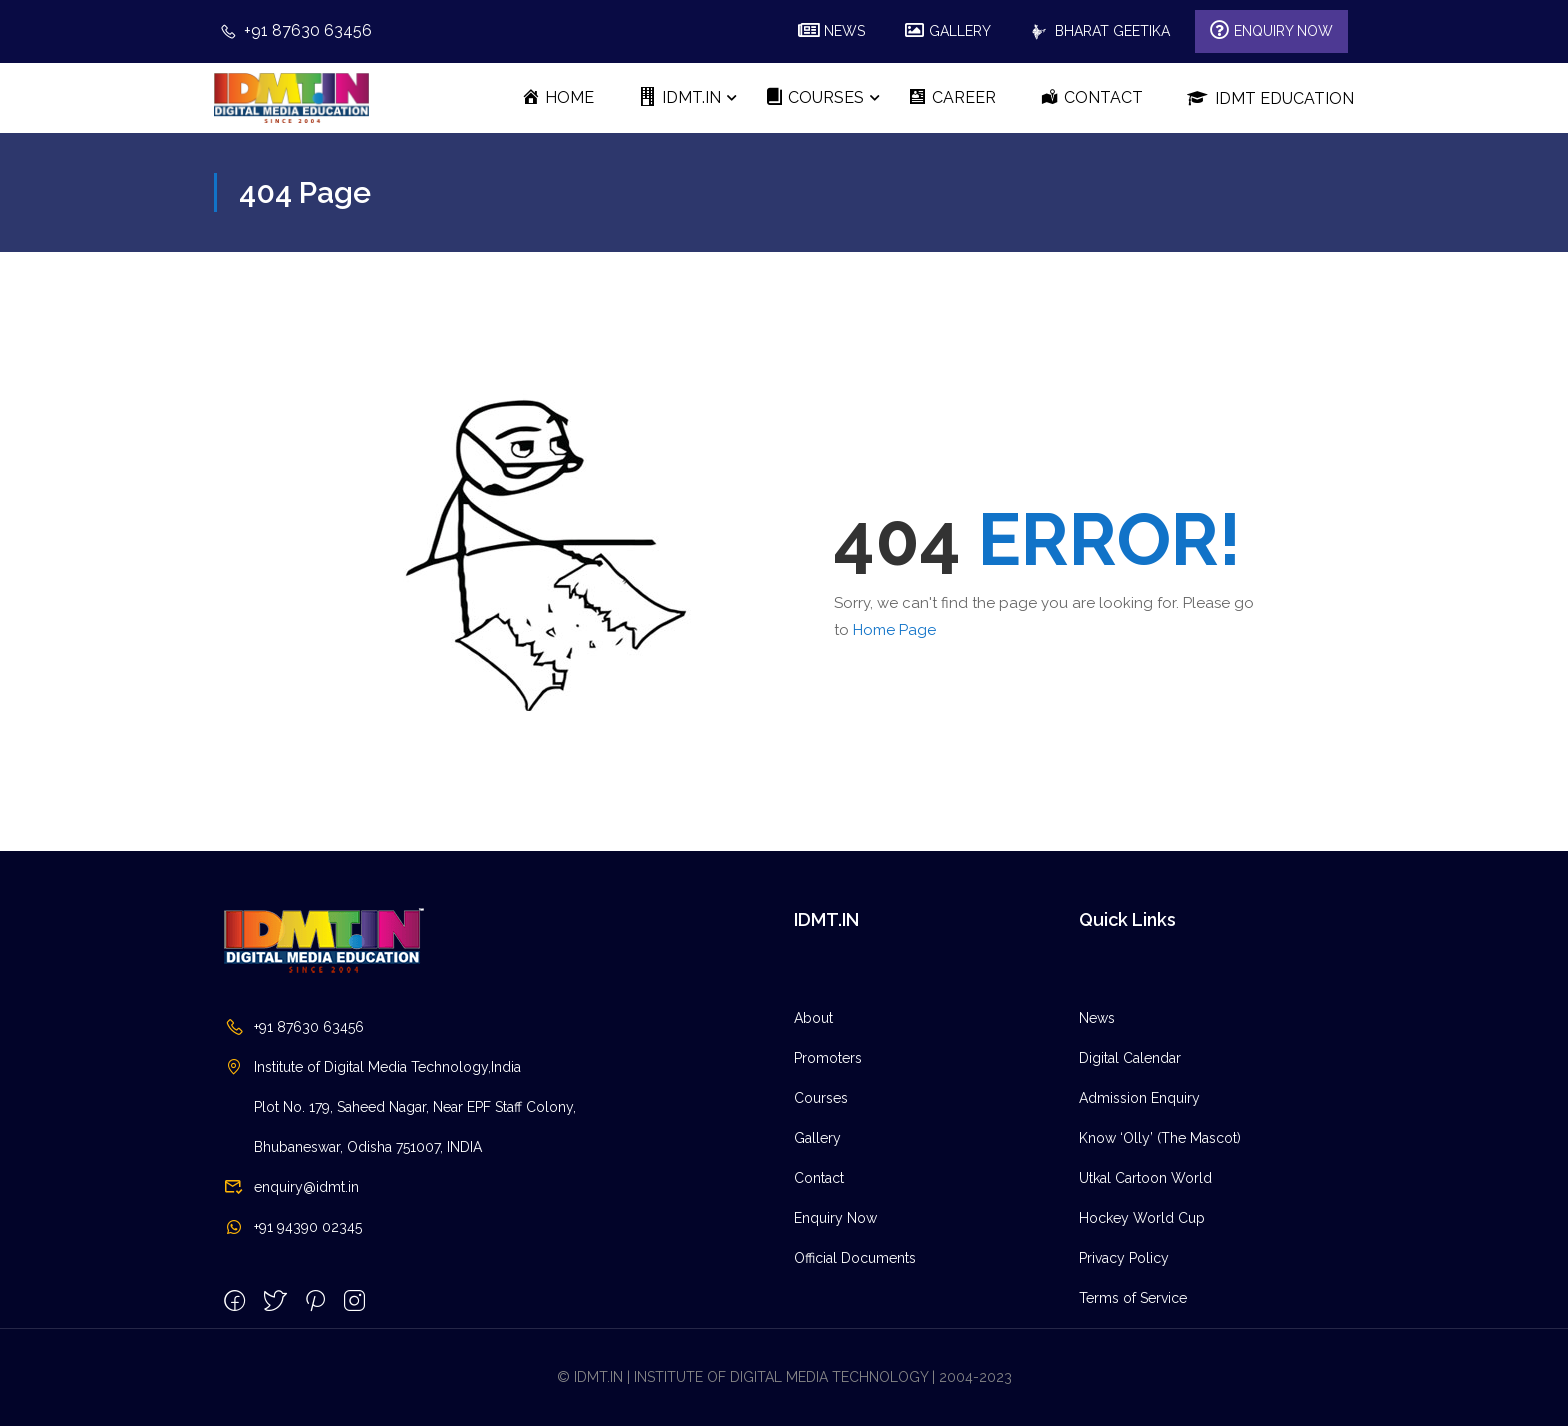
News (1097, 1151)
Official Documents (855, 1391)
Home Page (894, 630)
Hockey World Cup (1142, 1351)
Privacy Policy (1124, 1391)
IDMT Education (1270, 98)
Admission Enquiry (1139, 1231)
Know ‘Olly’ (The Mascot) (1160, 1271)
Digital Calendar (1130, 1191)
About (813, 1151)
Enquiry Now (835, 1351)
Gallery (817, 1271)
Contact (819, 1311)
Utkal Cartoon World (1145, 1311)
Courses (821, 1231)
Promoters (828, 1191)
